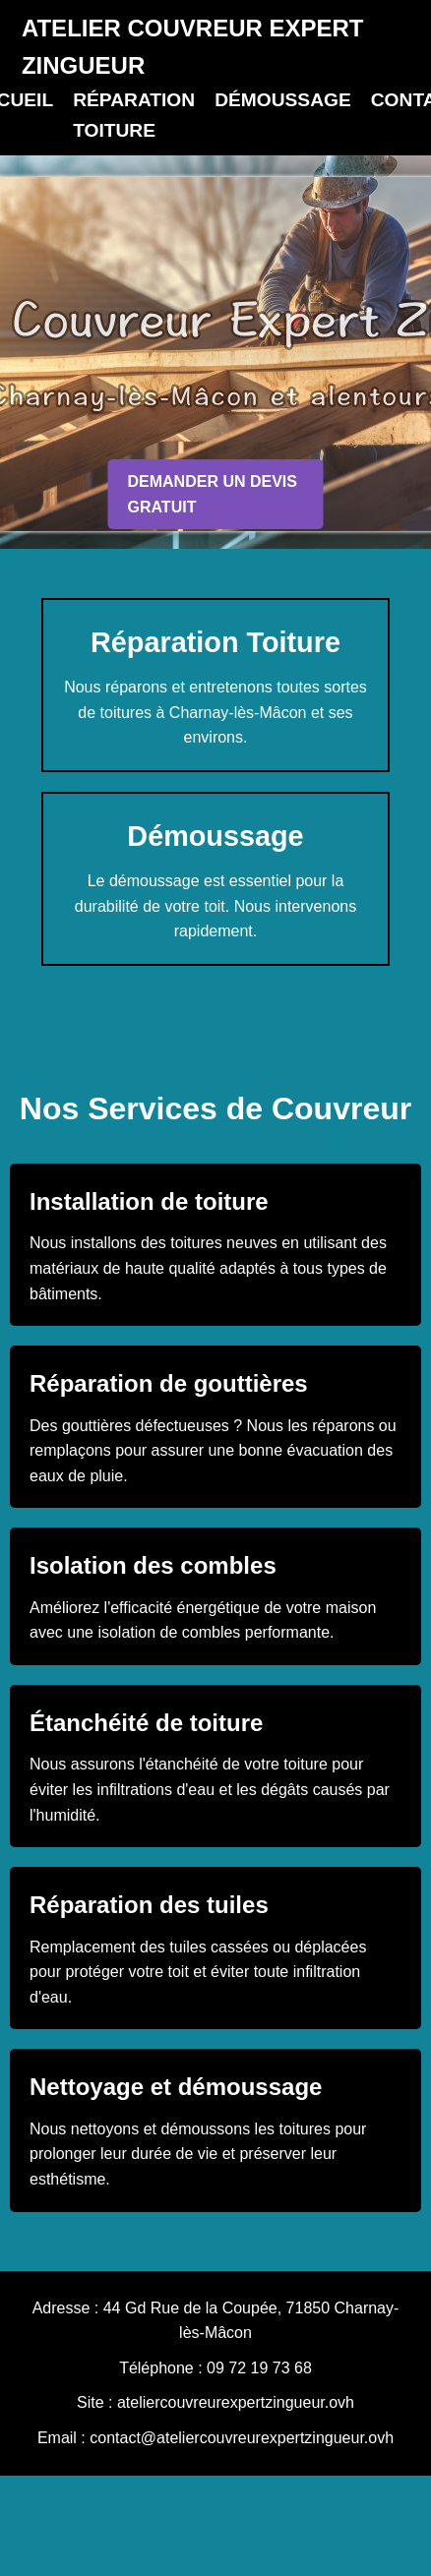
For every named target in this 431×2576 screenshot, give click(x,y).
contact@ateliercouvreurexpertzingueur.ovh (242, 2437)
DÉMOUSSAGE (283, 100)
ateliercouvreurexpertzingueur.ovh (235, 2402)
